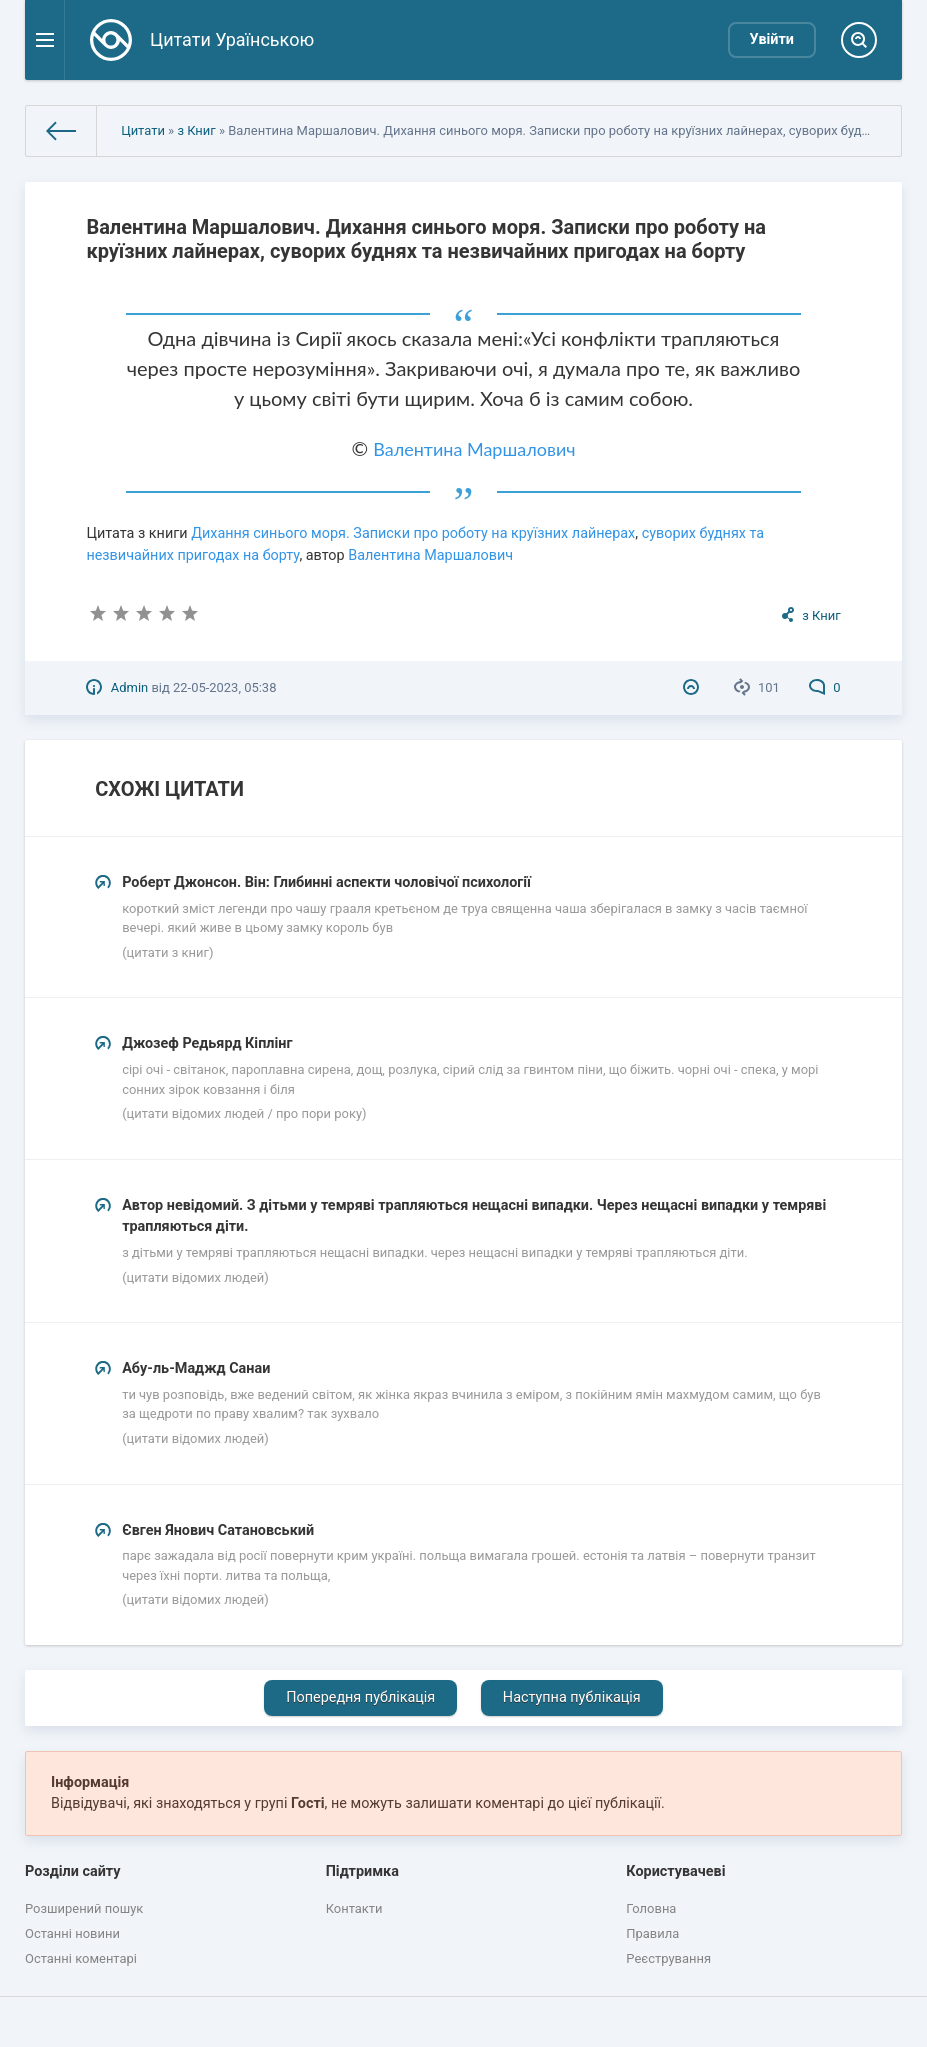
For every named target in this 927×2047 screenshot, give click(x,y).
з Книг (196, 130)
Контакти (354, 1908)
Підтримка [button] (362, 1871)
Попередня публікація (360, 1697)
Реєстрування (668, 1958)
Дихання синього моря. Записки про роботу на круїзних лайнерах (413, 533)
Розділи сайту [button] (73, 1871)
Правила (652, 1933)
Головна (651, 1908)
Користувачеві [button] (675, 1871)
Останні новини (72, 1933)
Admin (129, 687)
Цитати (143, 130)
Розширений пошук (84, 1908)
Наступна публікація (572, 1697)
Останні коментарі (81, 1958)
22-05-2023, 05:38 (224, 687)
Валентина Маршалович (474, 449)
